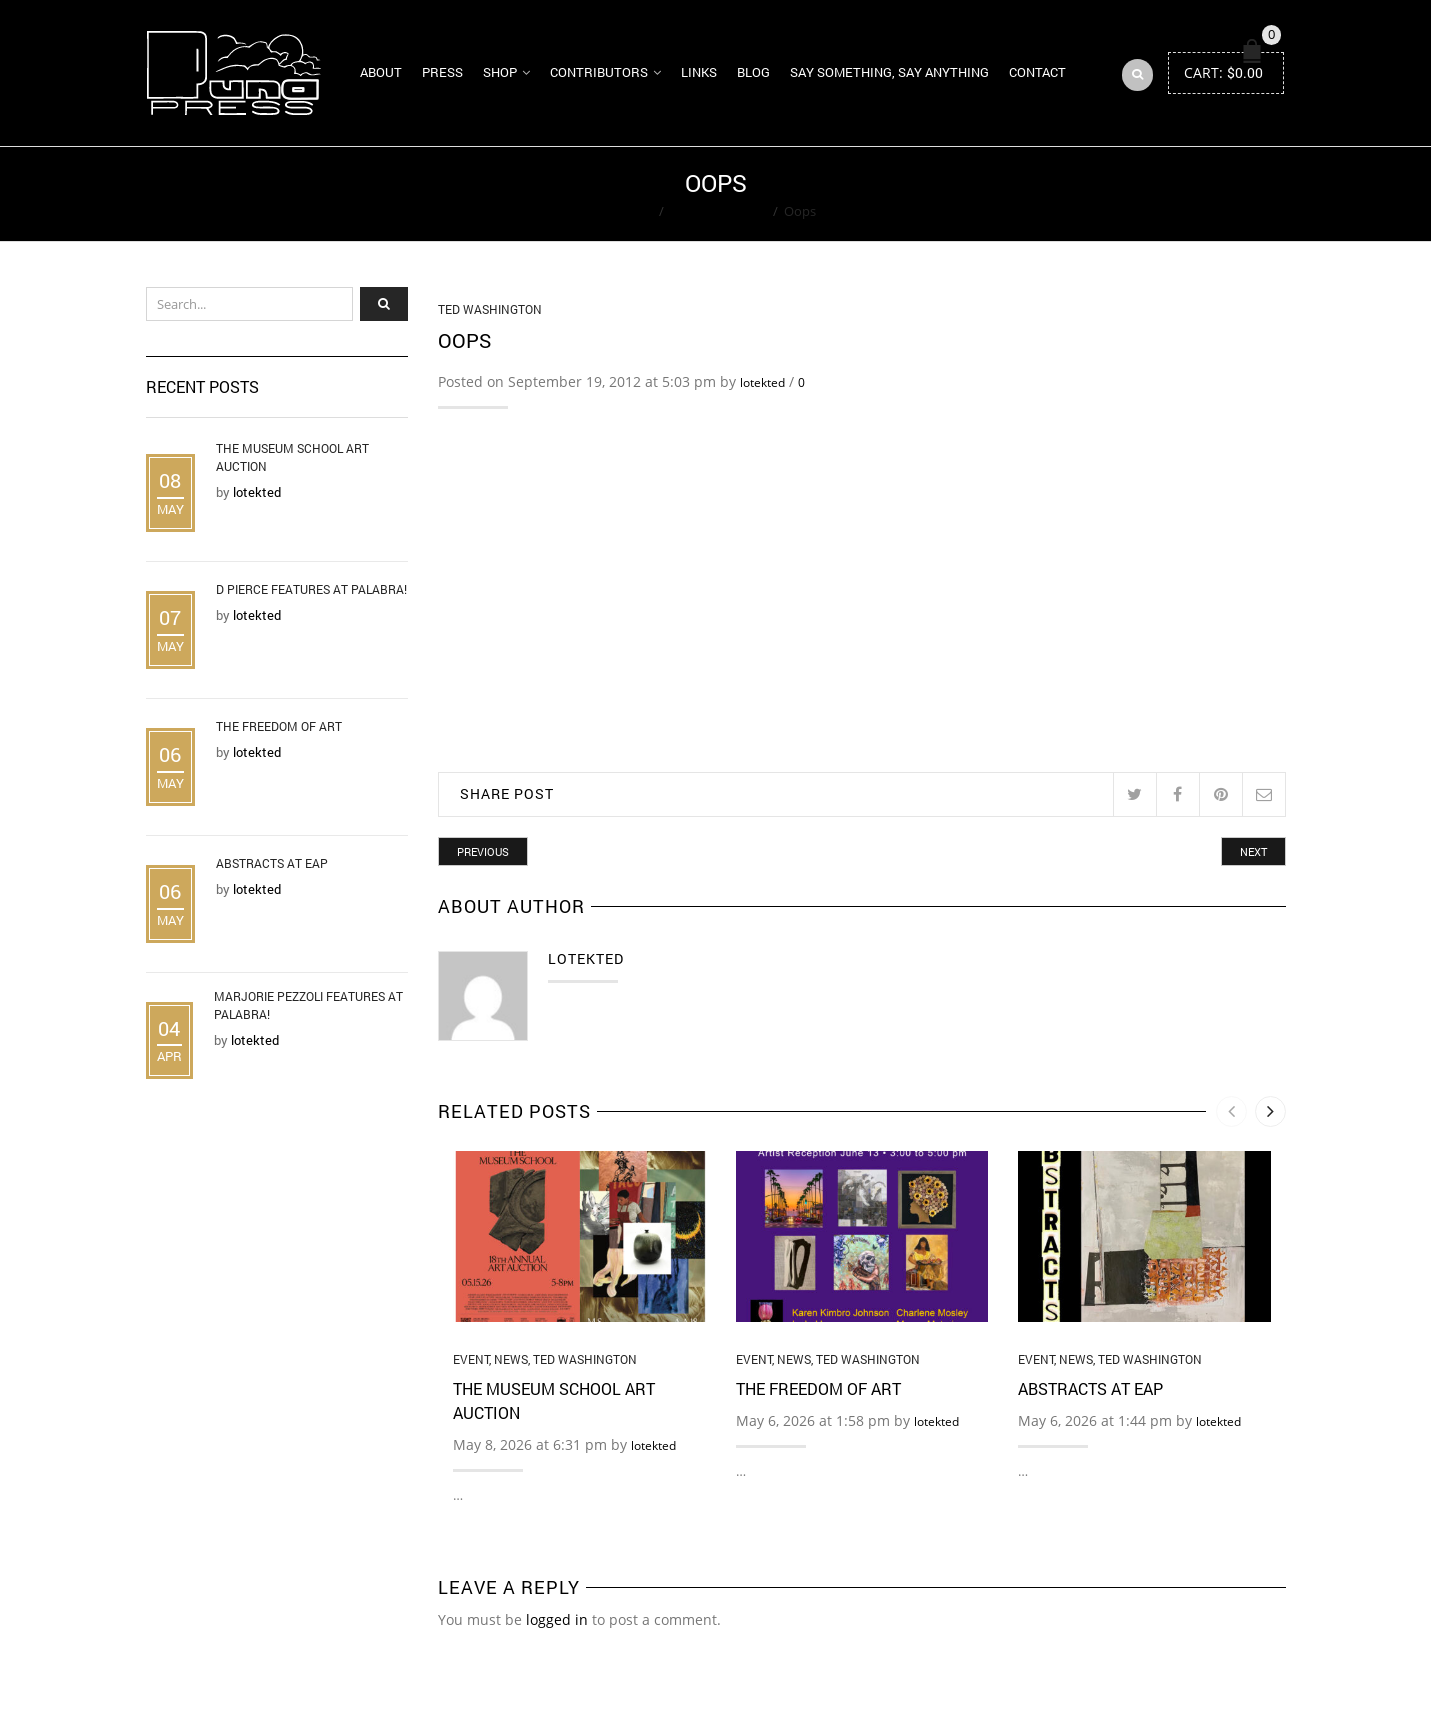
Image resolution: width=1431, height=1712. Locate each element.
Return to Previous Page (1209, 194)
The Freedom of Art (818, 1388)
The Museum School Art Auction (292, 457)
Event (471, 1359)
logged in (557, 1619)
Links (699, 72)
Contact (1037, 72)
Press (442, 72)
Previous (483, 851)
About (381, 72)
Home (634, 211)
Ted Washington (718, 211)
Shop (500, 72)
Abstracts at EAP (1090, 1388)
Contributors (599, 72)
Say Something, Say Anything (889, 72)
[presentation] (1231, 1111)
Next (1253, 851)
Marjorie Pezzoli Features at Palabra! (308, 1005)
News (511, 1359)
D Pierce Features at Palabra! (311, 589)
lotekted (762, 382)
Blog (753, 72)
